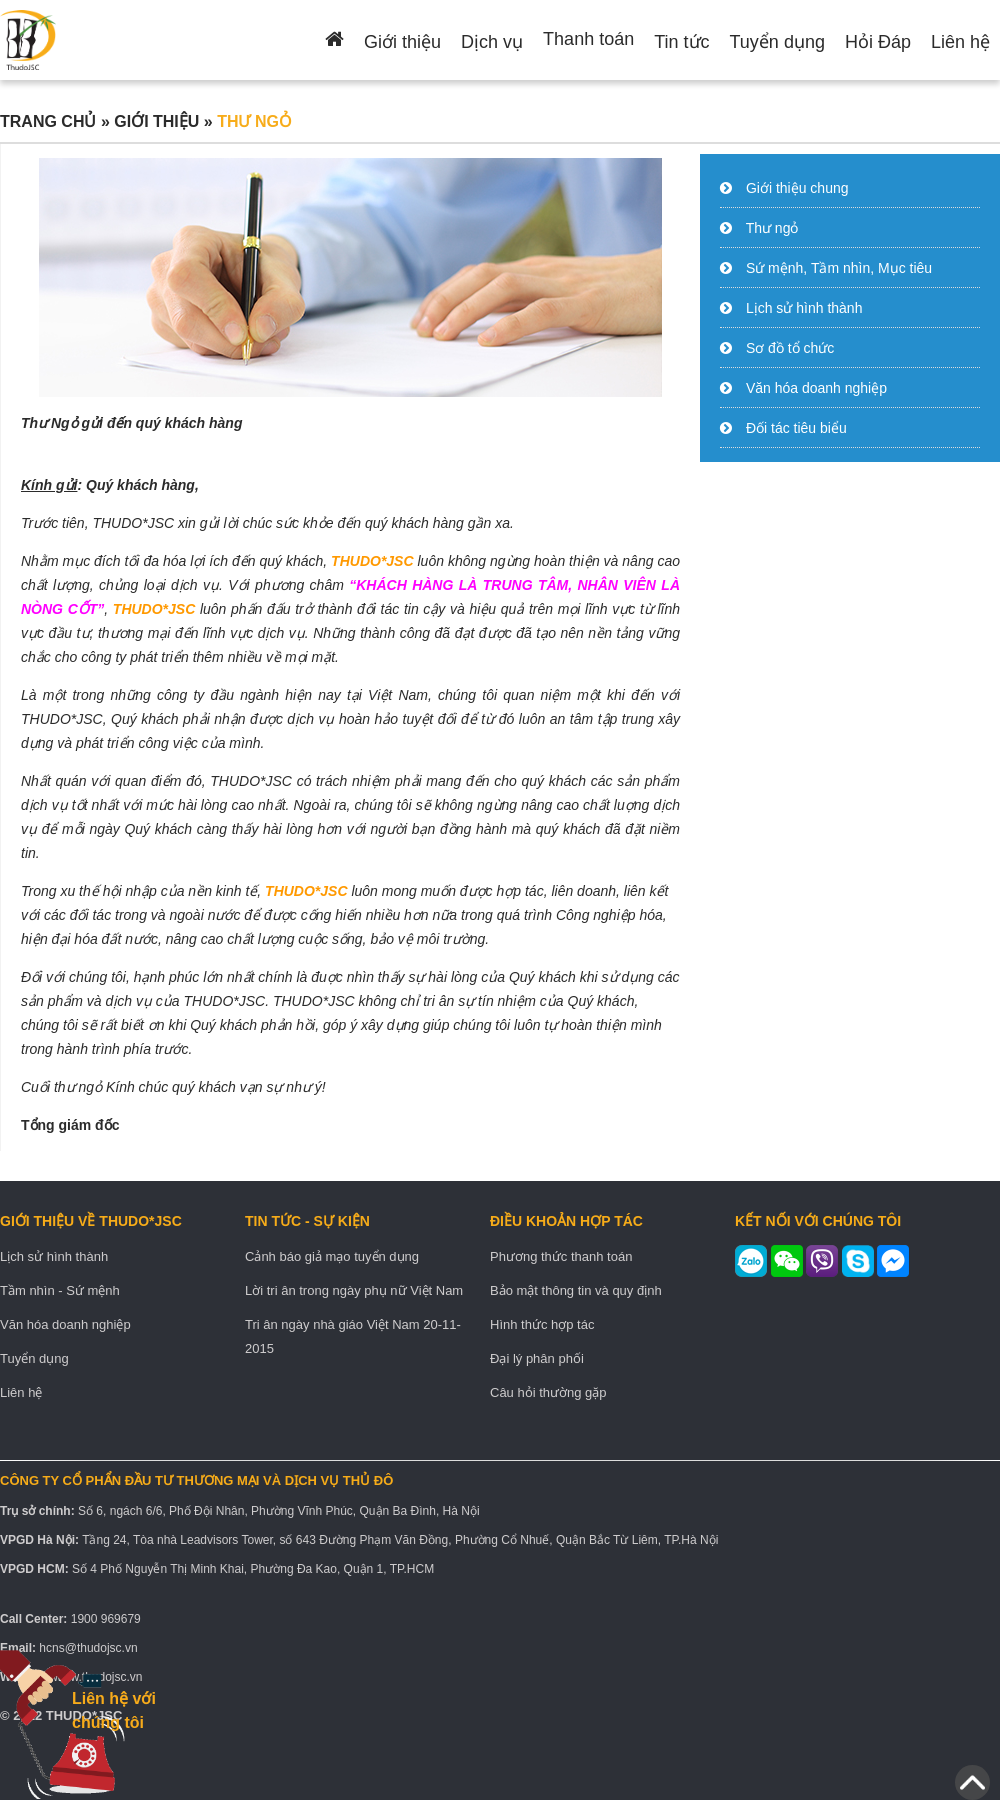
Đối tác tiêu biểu (796, 428)
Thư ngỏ (772, 228)
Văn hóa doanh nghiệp (816, 388)
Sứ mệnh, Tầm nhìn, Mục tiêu (839, 268)
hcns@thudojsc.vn (88, 1648)
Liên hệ (960, 42)
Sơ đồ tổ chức (790, 348)
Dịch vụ (492, 42)
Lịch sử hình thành (804, 308)
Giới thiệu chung (797, 188)
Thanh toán (588, 39)
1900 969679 (106, 1619)
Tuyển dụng (777, 42)
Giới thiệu (402, 42)
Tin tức (681, 42)
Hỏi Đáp (878, 42)
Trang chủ (48, 121)
